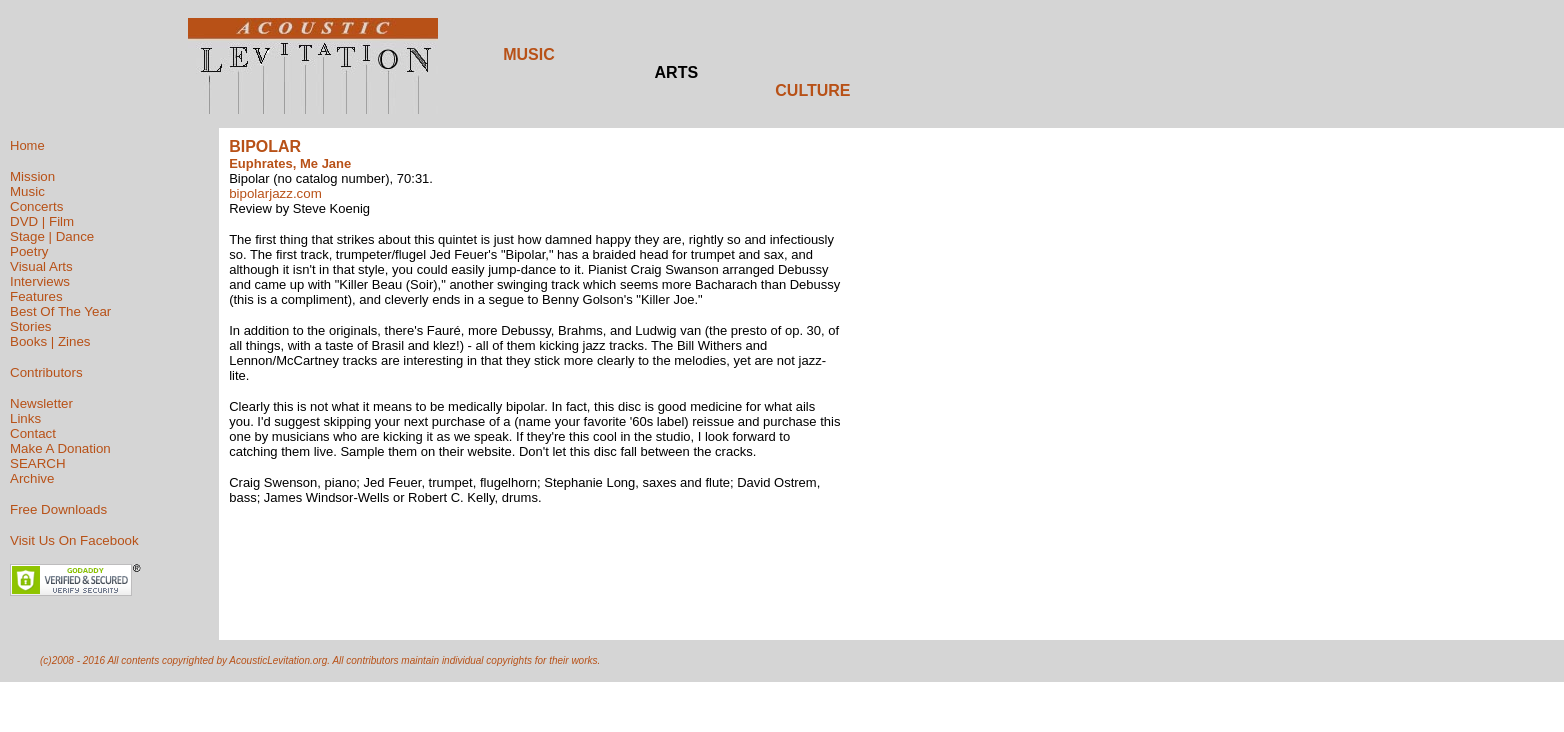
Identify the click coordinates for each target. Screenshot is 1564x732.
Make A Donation (60, 448)
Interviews (40, 281)
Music (27, 191)
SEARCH (38, 463)
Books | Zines (50, 341)
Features (36, 296)
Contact (33, 433)
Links (25, 418)
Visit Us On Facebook (74, 540)
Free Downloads (58, 509)
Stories (30, 326)
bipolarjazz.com (275, 193)
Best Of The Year (60, 311)
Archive (32, 478)
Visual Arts (41, 266)
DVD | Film (42, 221)
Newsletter (41, 403)
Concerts (36, 206)
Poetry (29, 251)
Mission (32, 176)
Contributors (46, 372)
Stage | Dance (52, 236)
